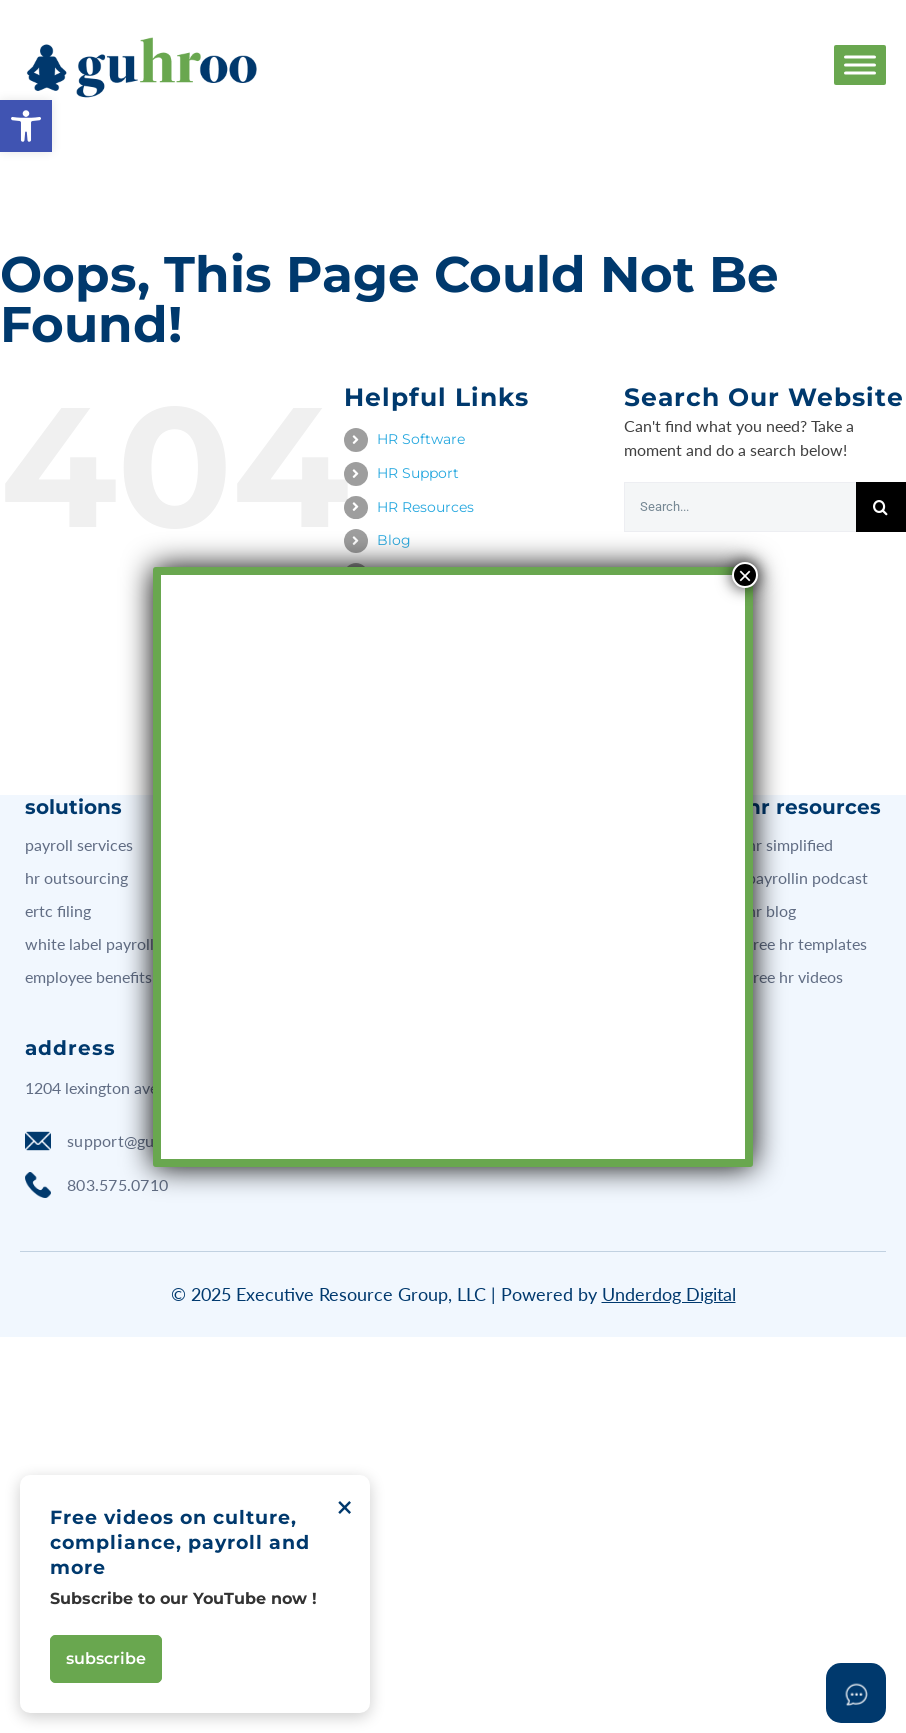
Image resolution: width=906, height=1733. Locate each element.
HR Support (418, 473)
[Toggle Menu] (860, 64)
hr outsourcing (76, 877)
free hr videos (795, 976)
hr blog (771, 910)
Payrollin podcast (807, 877)
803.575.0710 (96, 1185)
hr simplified (790, 844)
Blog (394, 540)
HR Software (421, 439)
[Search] (881, 507)
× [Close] (745, 575)
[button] (26, 126)
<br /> (453, 668)
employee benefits (88, 976)
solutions (73, 807)
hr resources (814, 807)
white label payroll (89, 943)
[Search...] (740, 507)
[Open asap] (856, 1693)
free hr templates (807, 943)
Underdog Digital (669, 1294)
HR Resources (425, 507)
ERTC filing (58, 910)
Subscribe (106, 1658)
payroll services (79, 844)
